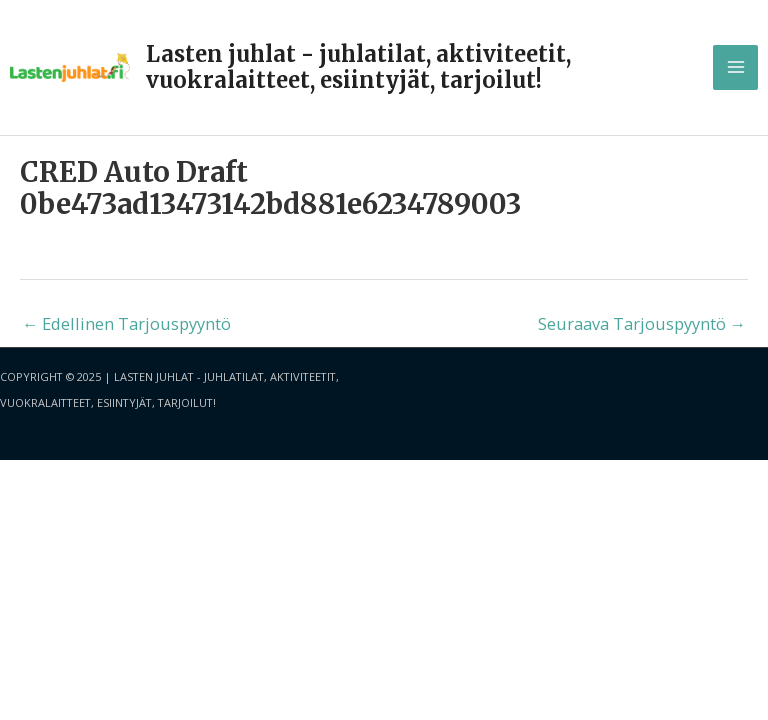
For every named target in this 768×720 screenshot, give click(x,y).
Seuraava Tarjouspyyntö (642, 323)
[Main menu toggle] (735, 67)
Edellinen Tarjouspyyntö (126, 323)
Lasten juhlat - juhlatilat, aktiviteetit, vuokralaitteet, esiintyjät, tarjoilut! (358, 67)
